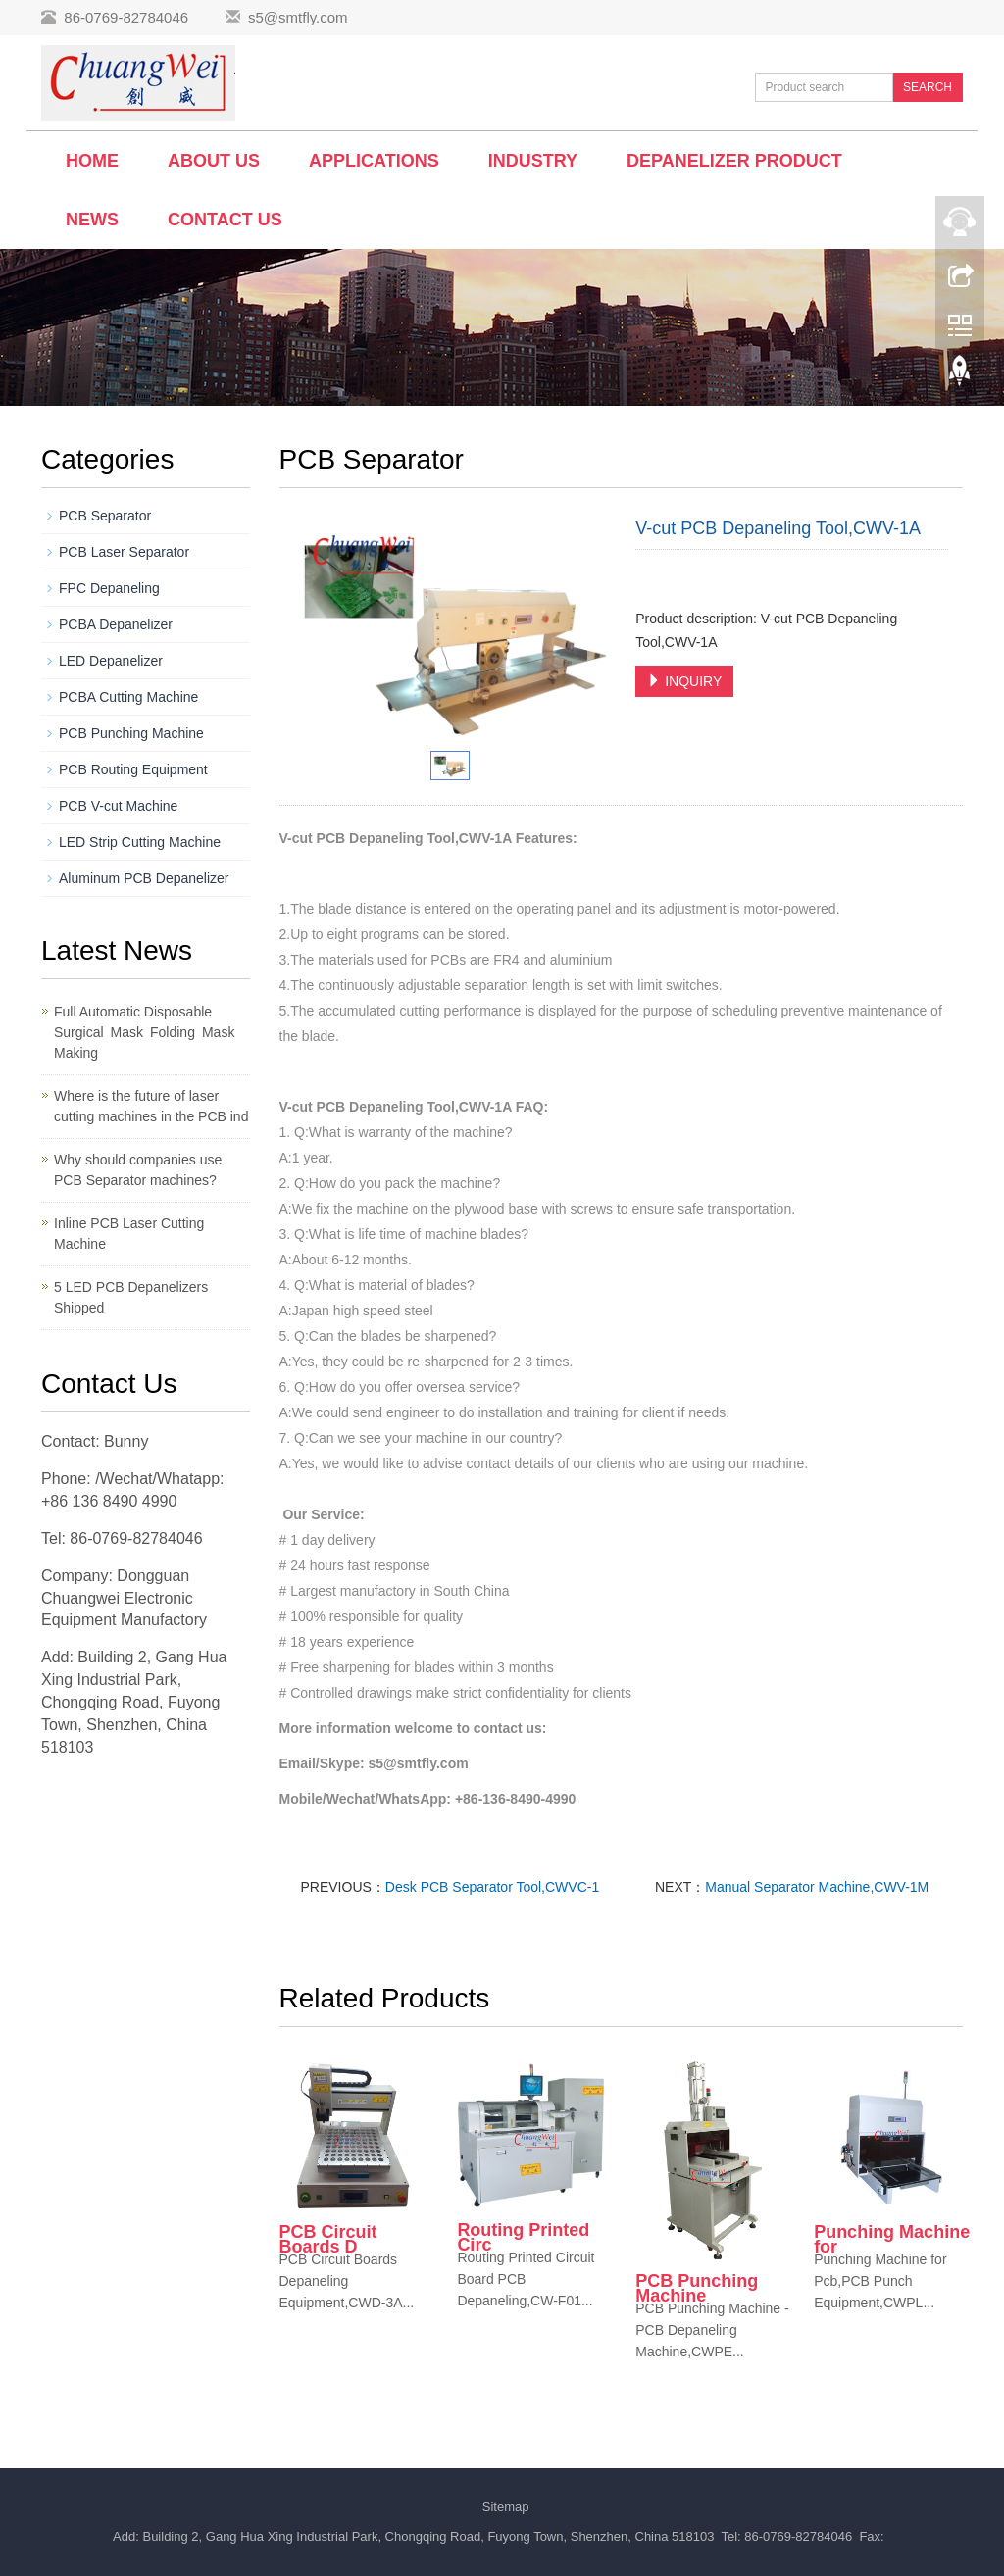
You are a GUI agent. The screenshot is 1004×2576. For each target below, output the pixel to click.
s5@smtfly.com (298, 17)
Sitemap (505, 2507)
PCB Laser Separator (124, 552)
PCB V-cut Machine (118, 806)
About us (214, 161)
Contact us (225, 219)
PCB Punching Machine (696, 2288)
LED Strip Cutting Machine (140, 842)
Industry (532, 161)
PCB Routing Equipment (133, 769)
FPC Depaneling (109, 588)
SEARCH (927, 87)
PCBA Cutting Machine (128, 697)
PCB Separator (105, 515)
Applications (374, 161)
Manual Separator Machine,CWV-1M (817, 1887)
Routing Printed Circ (523, 2237)
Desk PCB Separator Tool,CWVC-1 (492, 1887)
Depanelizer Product (734, 161)
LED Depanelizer (111, 661)
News (92, 219)
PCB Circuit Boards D (328, 2239)
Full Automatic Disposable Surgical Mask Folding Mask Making (147, 1032)
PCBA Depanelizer (116, 624)
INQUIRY (684, 681)
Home (92, 161)
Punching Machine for (892, 2239)
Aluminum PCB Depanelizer (144, 878)
